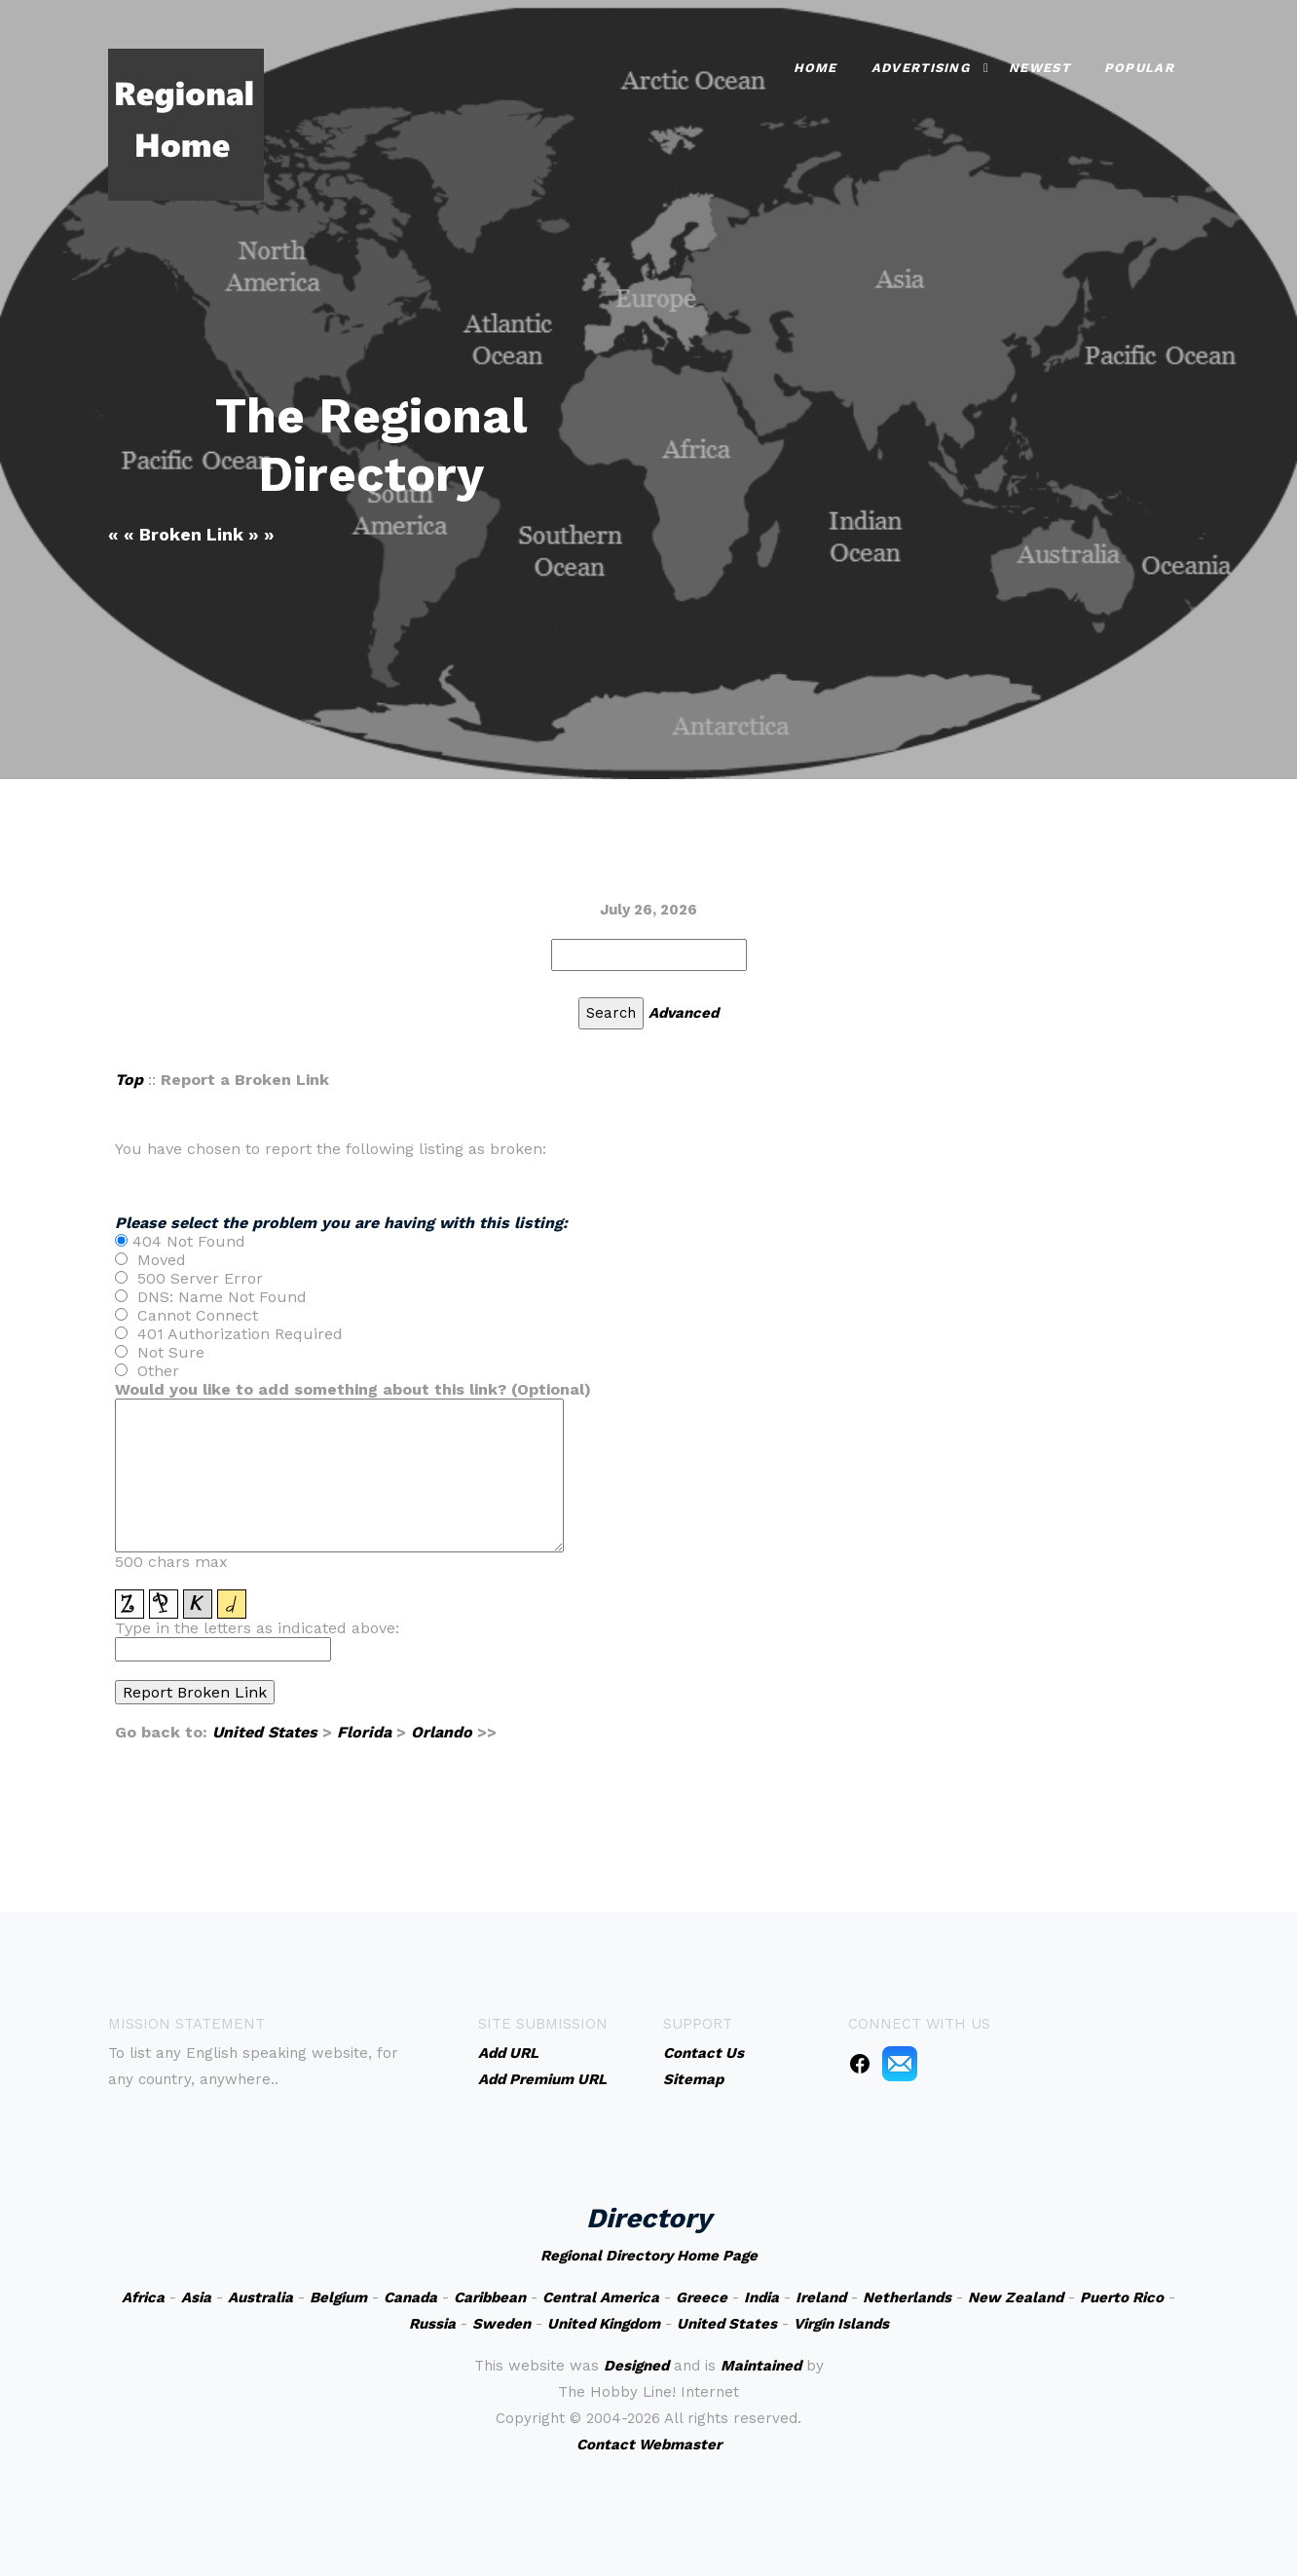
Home (815, 67)
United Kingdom (603, 2324)
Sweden (501, 2324)
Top (129, 1079)
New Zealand (1015, 2297)
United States (264, 1732)
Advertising (920, 67)
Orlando (441, 1732)
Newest (1039, 67)
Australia (260, 2297)
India (761, 2297)
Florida (364, 1732)
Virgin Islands (841, 2324)
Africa (143, 2297)
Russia (432, 2324)
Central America (600, 2297)
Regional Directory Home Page (649, 2255)
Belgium (338, 2297)
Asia (196, 2297)
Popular (1139, 67)
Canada (410, 2297)
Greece (701, 2297)
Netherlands (907, 2297)
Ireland (821, 2297)
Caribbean (490, 2297)
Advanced (683, 1013)
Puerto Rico (1122, 2297)
